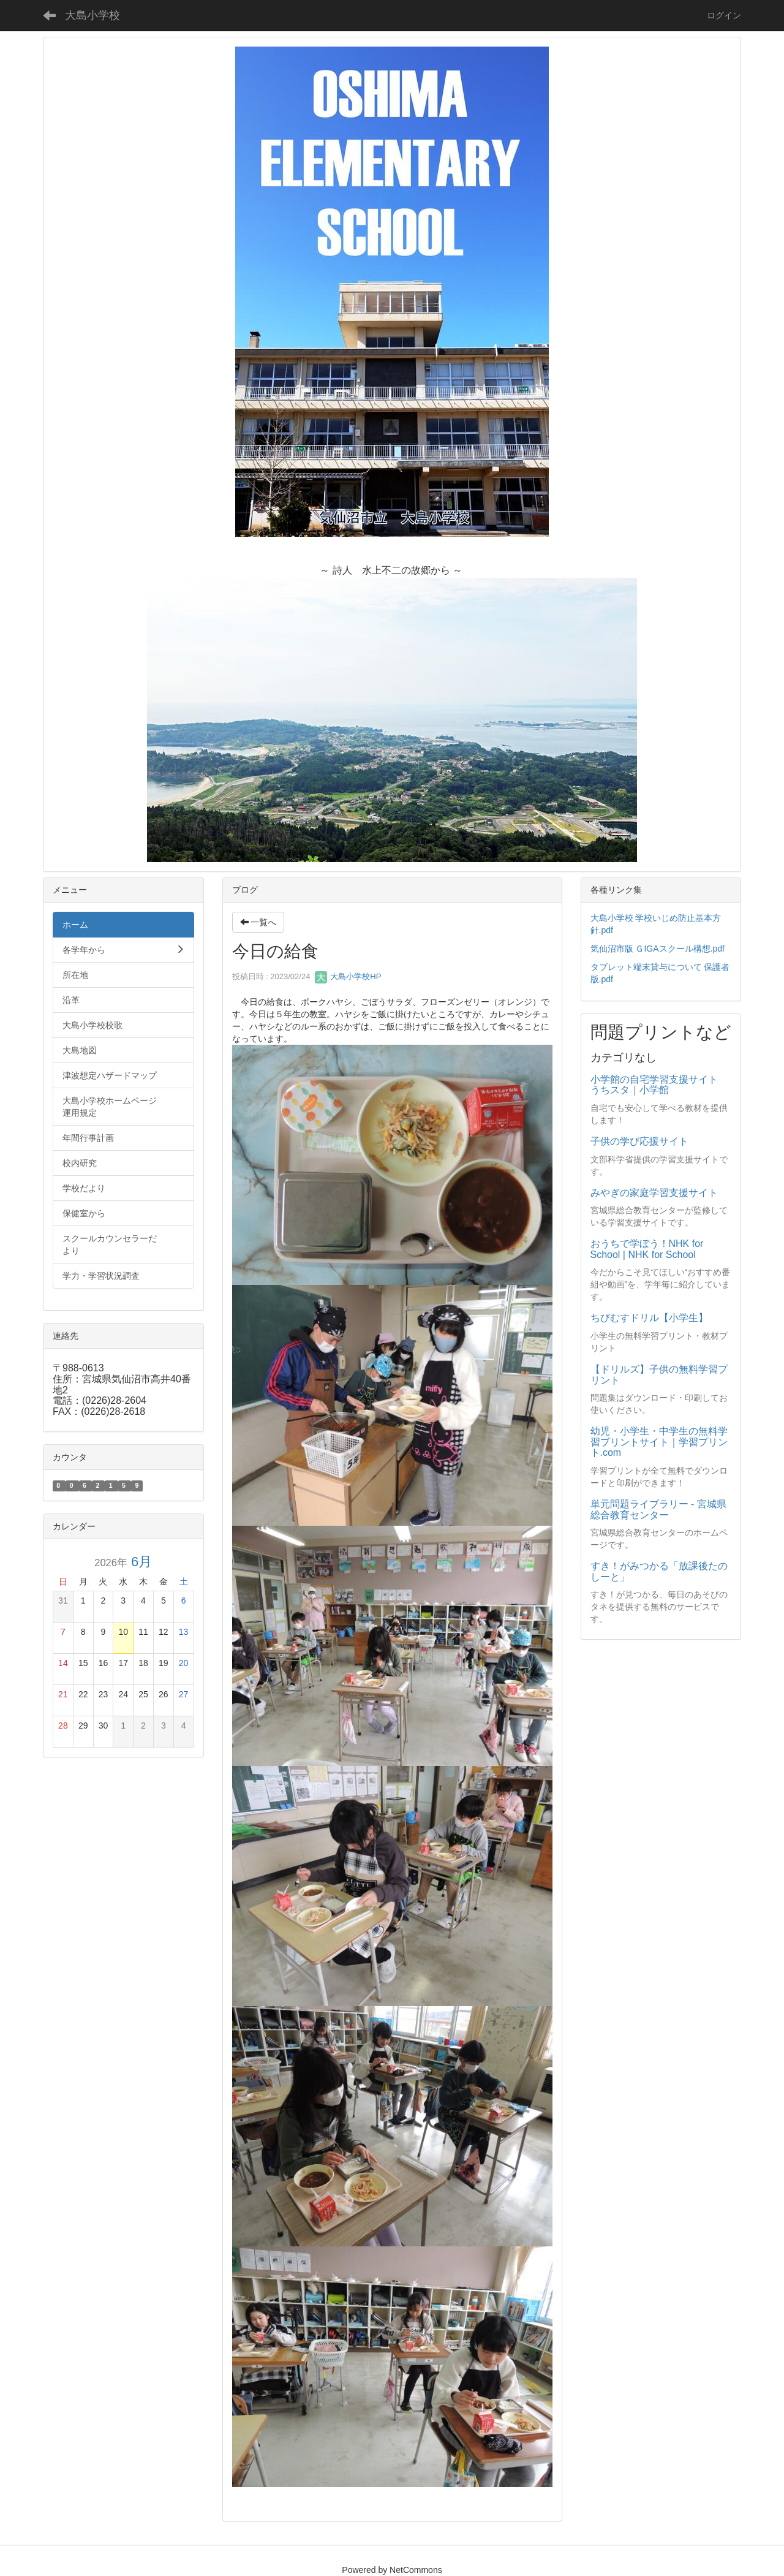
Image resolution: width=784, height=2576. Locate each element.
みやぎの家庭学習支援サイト (654, 1193)
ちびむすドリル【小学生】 (649, 1318)
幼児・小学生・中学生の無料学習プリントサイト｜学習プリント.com (659, 1442)
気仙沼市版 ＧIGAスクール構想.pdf (657, 948)
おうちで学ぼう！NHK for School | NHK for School (647, 1249)
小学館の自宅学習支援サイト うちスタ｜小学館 (659, 1085)
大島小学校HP (348, 976)
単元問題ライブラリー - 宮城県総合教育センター (658, 1509)
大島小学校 (92, 15)
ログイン (724, 15)
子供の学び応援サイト (639, 1141)
